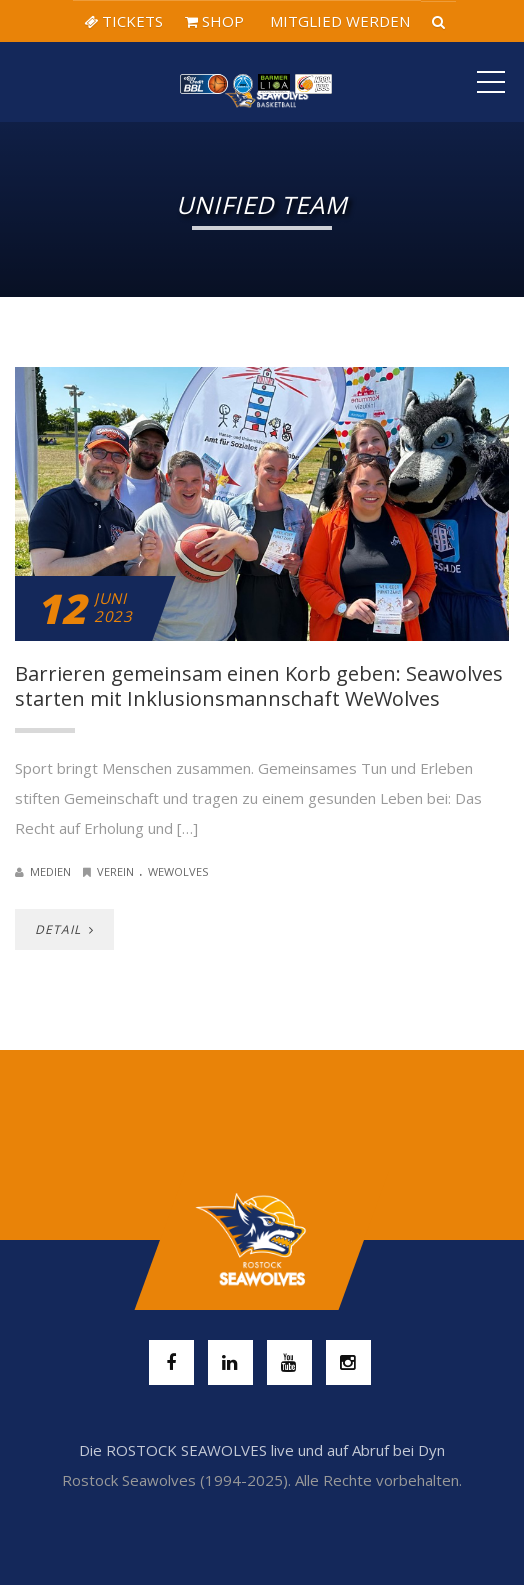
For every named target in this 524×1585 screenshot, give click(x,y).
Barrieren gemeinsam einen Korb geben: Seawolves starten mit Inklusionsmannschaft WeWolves (259, 686)
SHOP (214, 21)
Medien (50, 871)
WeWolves (178, 871)
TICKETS (123, 21)
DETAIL (64, 929)
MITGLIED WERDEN (338, 21)
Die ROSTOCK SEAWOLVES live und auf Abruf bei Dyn (262, 1450)
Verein (115, 871)
